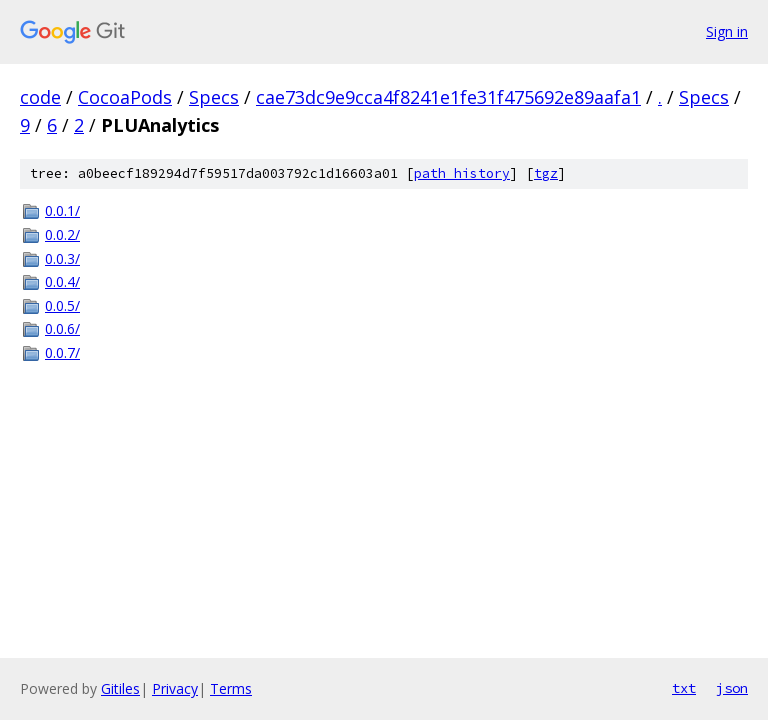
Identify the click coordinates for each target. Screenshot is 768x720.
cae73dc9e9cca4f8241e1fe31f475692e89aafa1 (448, 97)
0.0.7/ (62, 352)
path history (462, 173)
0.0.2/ (62, 234)
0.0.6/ (62, 328)
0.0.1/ (62, 210)
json (732, 688)
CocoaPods (125, 97)
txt (684, 688)
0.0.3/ (62, 258)
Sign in (727, 31)
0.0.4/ (62, 281)
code (40, 97)
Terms (231, 688)
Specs (214, 97)
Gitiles (120, 688)
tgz (546, 173)
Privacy (175, 688)
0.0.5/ (62, 305)
